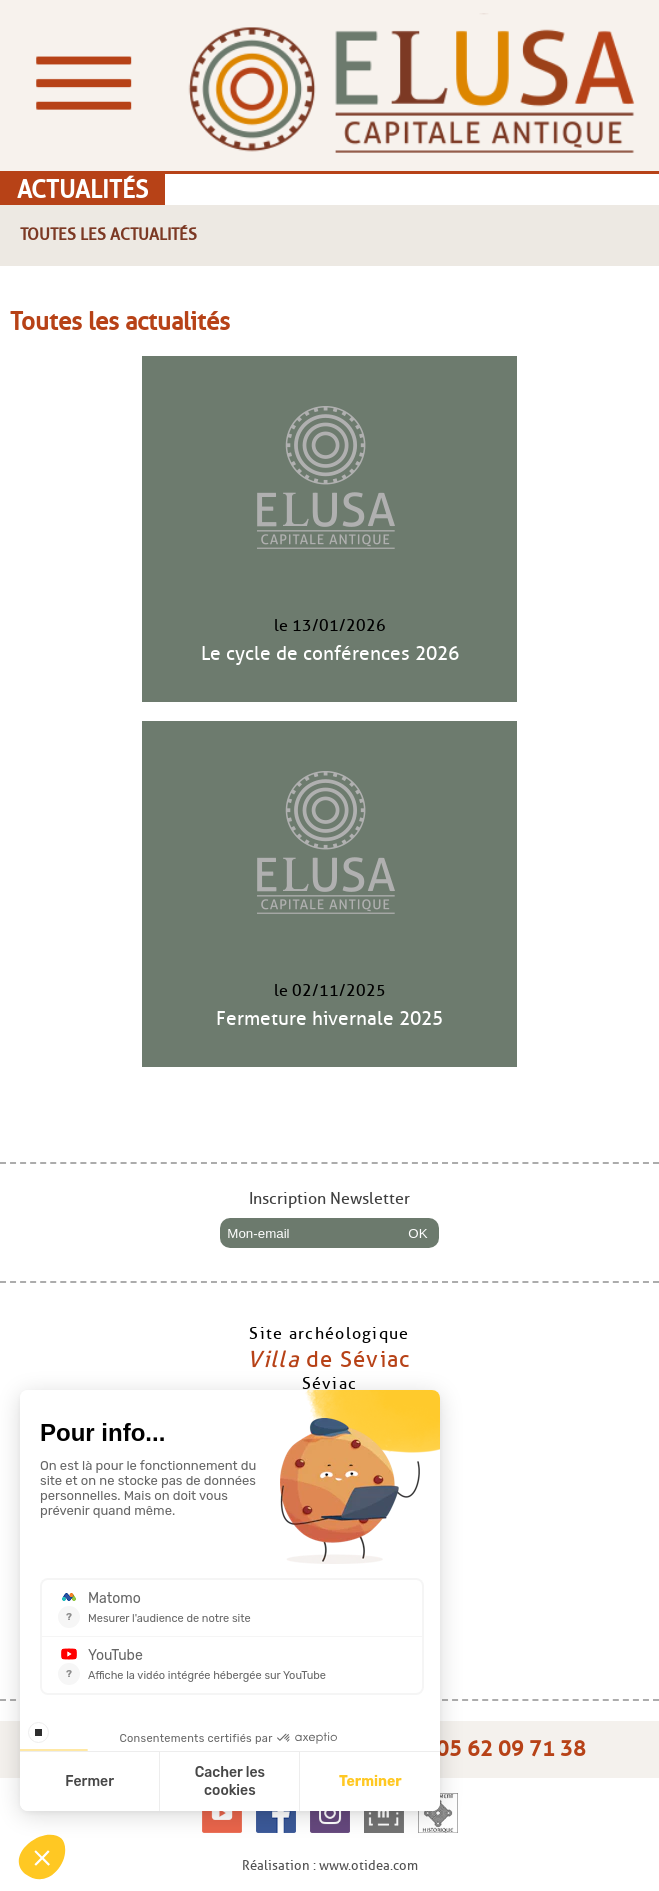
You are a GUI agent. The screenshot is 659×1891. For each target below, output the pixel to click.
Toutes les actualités (108, 234)
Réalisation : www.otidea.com (330, 1865)
